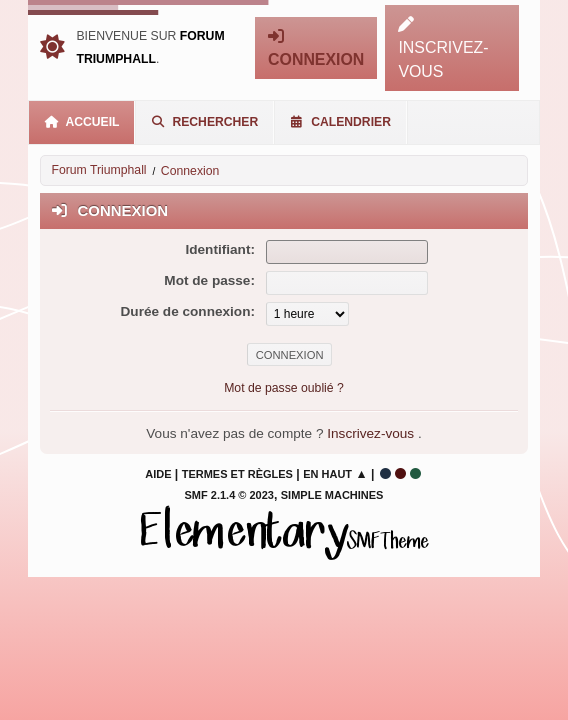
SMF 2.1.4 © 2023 (229, 495)
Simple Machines (332, 495)
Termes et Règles (237, 474)
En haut (327, 474)
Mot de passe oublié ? (284, 388)
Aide (158, 474)
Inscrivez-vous (372, 433)
